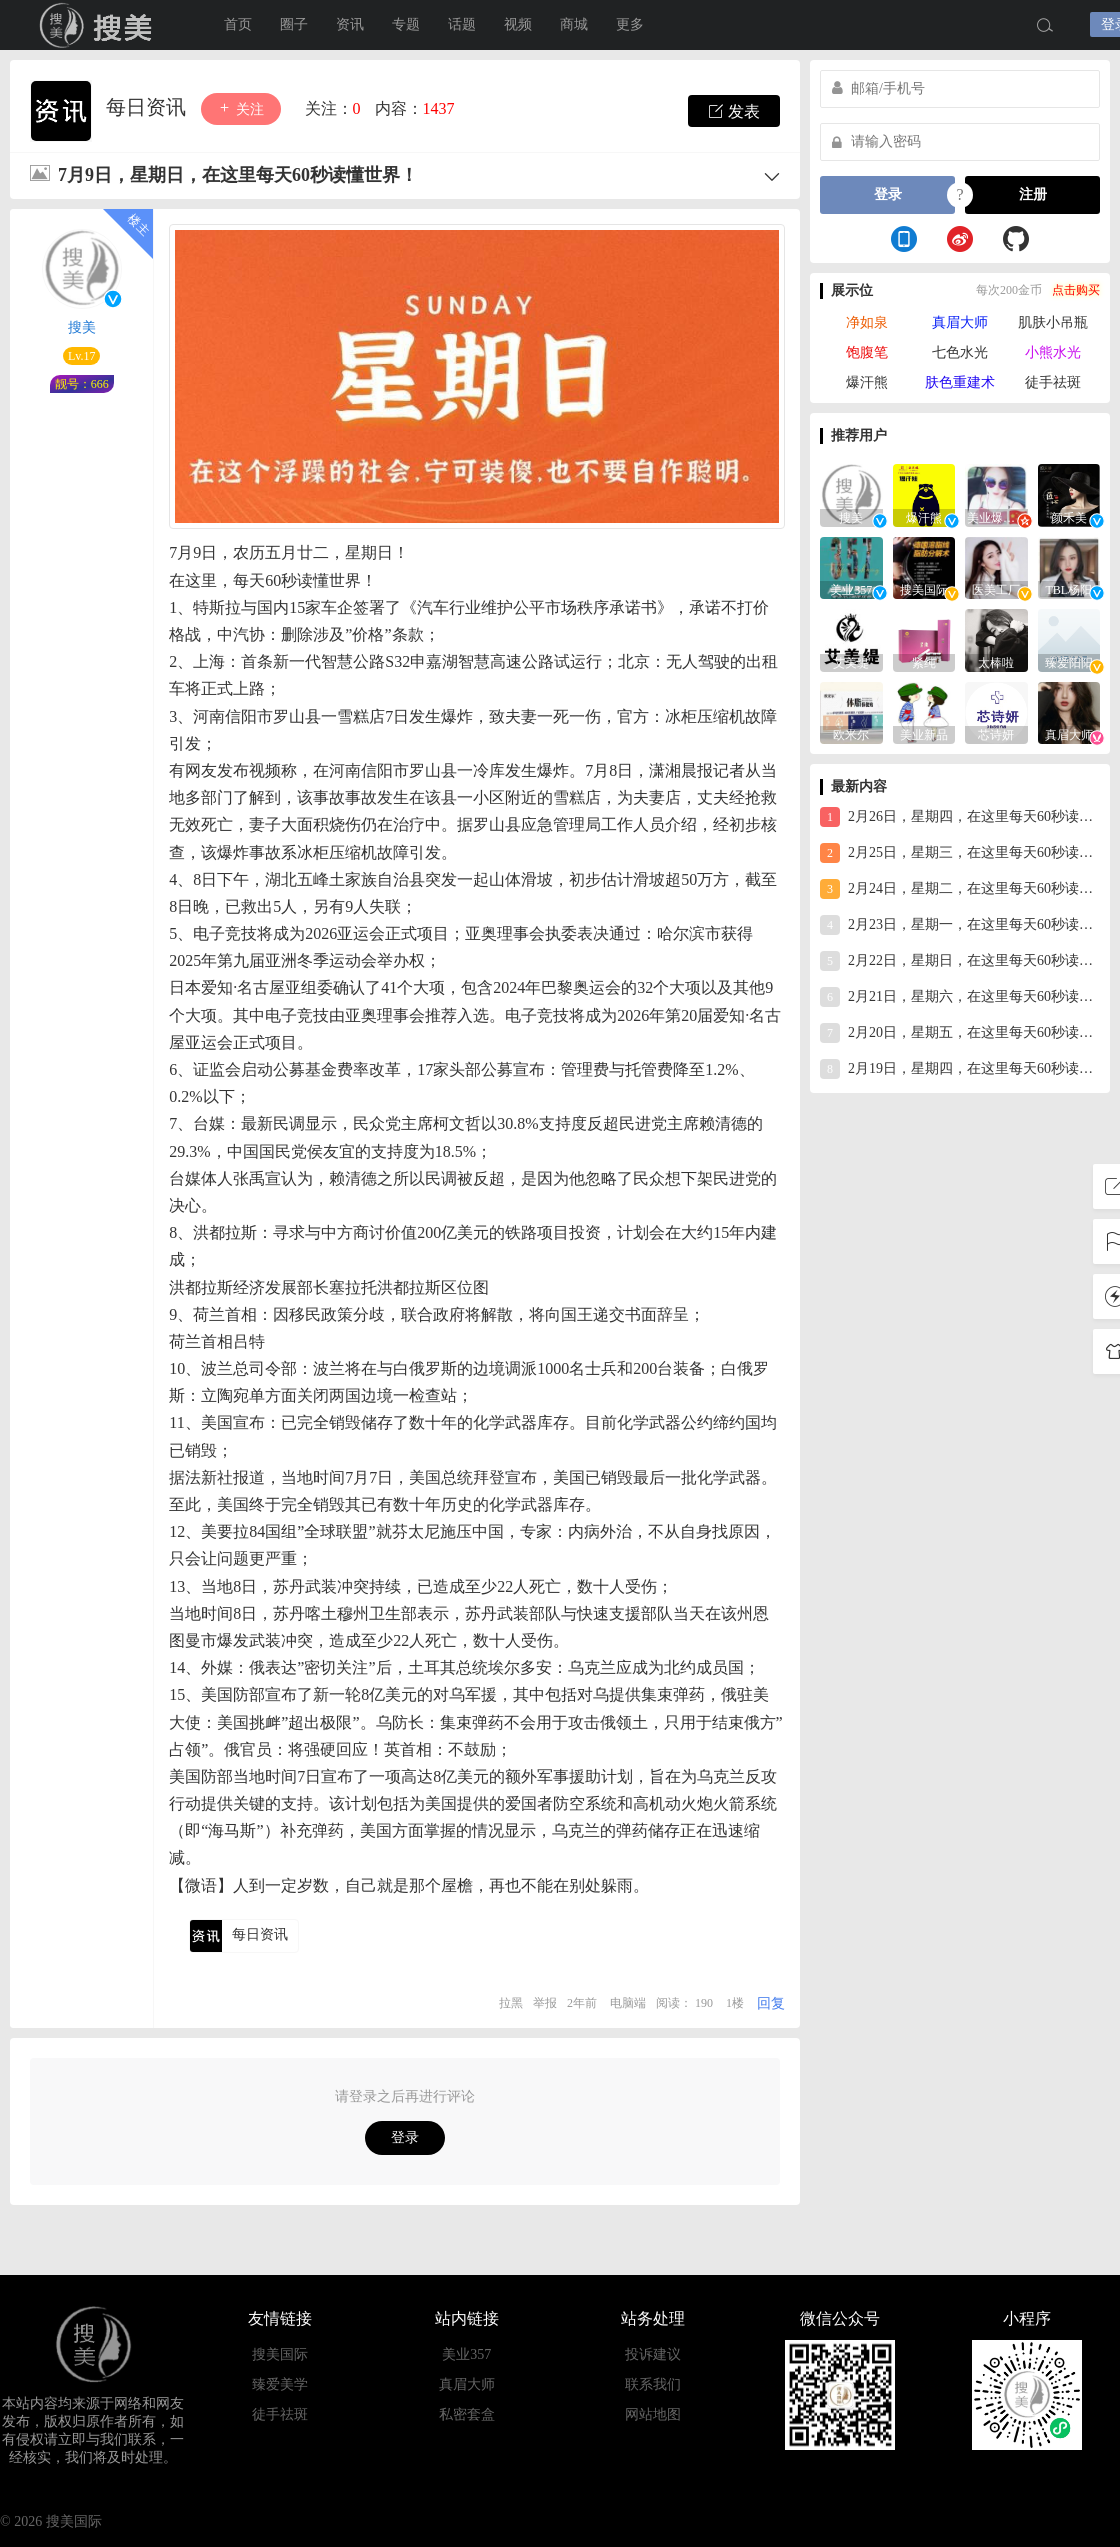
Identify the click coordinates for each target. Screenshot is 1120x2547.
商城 (574, 24)
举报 (545, 2003)
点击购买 (1076, 290)
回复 (771, 2003)
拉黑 (511, 2003)
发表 (734, 111)
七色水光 (960, 352)
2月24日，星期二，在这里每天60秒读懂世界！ (960, 889)
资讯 (350, 24)
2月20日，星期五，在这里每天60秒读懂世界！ (960, 1033)
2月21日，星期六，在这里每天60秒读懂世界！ (960, 997)
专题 (406, 24)
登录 (405, 2137)
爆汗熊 (867, 382)
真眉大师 (960, 322)
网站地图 (653, 2414)
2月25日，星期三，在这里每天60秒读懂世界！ (960, 853)
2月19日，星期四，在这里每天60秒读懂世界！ (960, 1069)
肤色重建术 (960, 382)
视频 (518, 24)
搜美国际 (100, 25)
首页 (238, 24)
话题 (462, 24)
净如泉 (867, 322)
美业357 (466, 2354)
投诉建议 (653, 2354)
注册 (1033, 194)
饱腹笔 (867, 352)
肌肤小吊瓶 (1053, 322)
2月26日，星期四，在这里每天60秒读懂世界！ (960, 817)
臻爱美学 (280, 2384)
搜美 (82, 327)
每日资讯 (148, 107)
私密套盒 (467, 2414)
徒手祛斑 (1053, 382)
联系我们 (653, 2384)
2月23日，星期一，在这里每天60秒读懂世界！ (960, 925)
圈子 (294, 24)
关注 (241, 108)
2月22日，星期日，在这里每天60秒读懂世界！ (960, 961)
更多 (630, 24)
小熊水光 (1053, 352)
